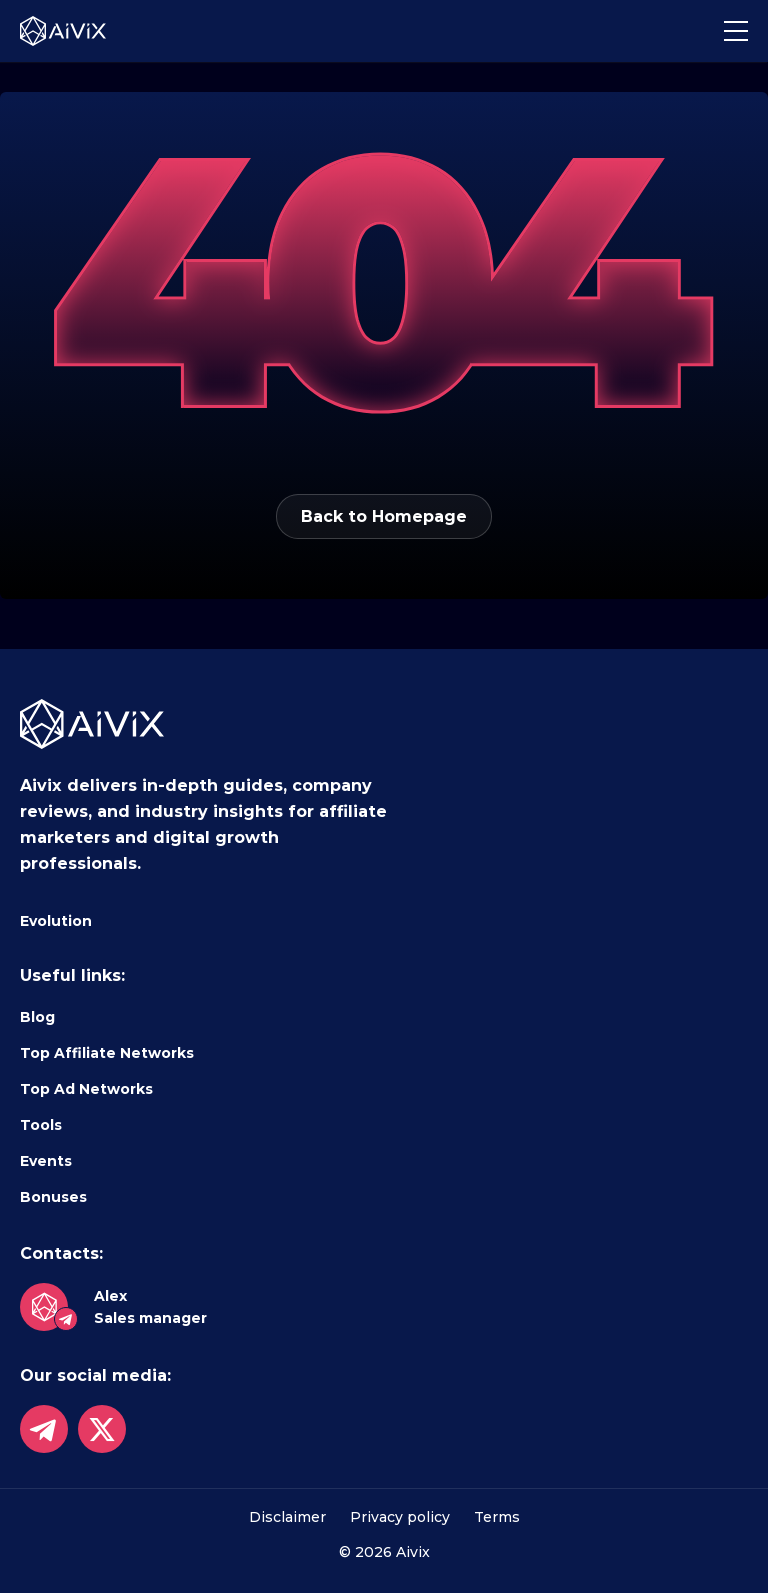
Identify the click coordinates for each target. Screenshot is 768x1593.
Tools (41, 1125)
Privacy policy (400, 1517)
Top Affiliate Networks (107, 1053)
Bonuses (53, 1197)
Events (46, 1161)
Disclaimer (287, 1517)
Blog (37, 1017)
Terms (497, 1517)
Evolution (56, 921)
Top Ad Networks (86, 1089)
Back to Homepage (384, 516)
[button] (736, 31)
